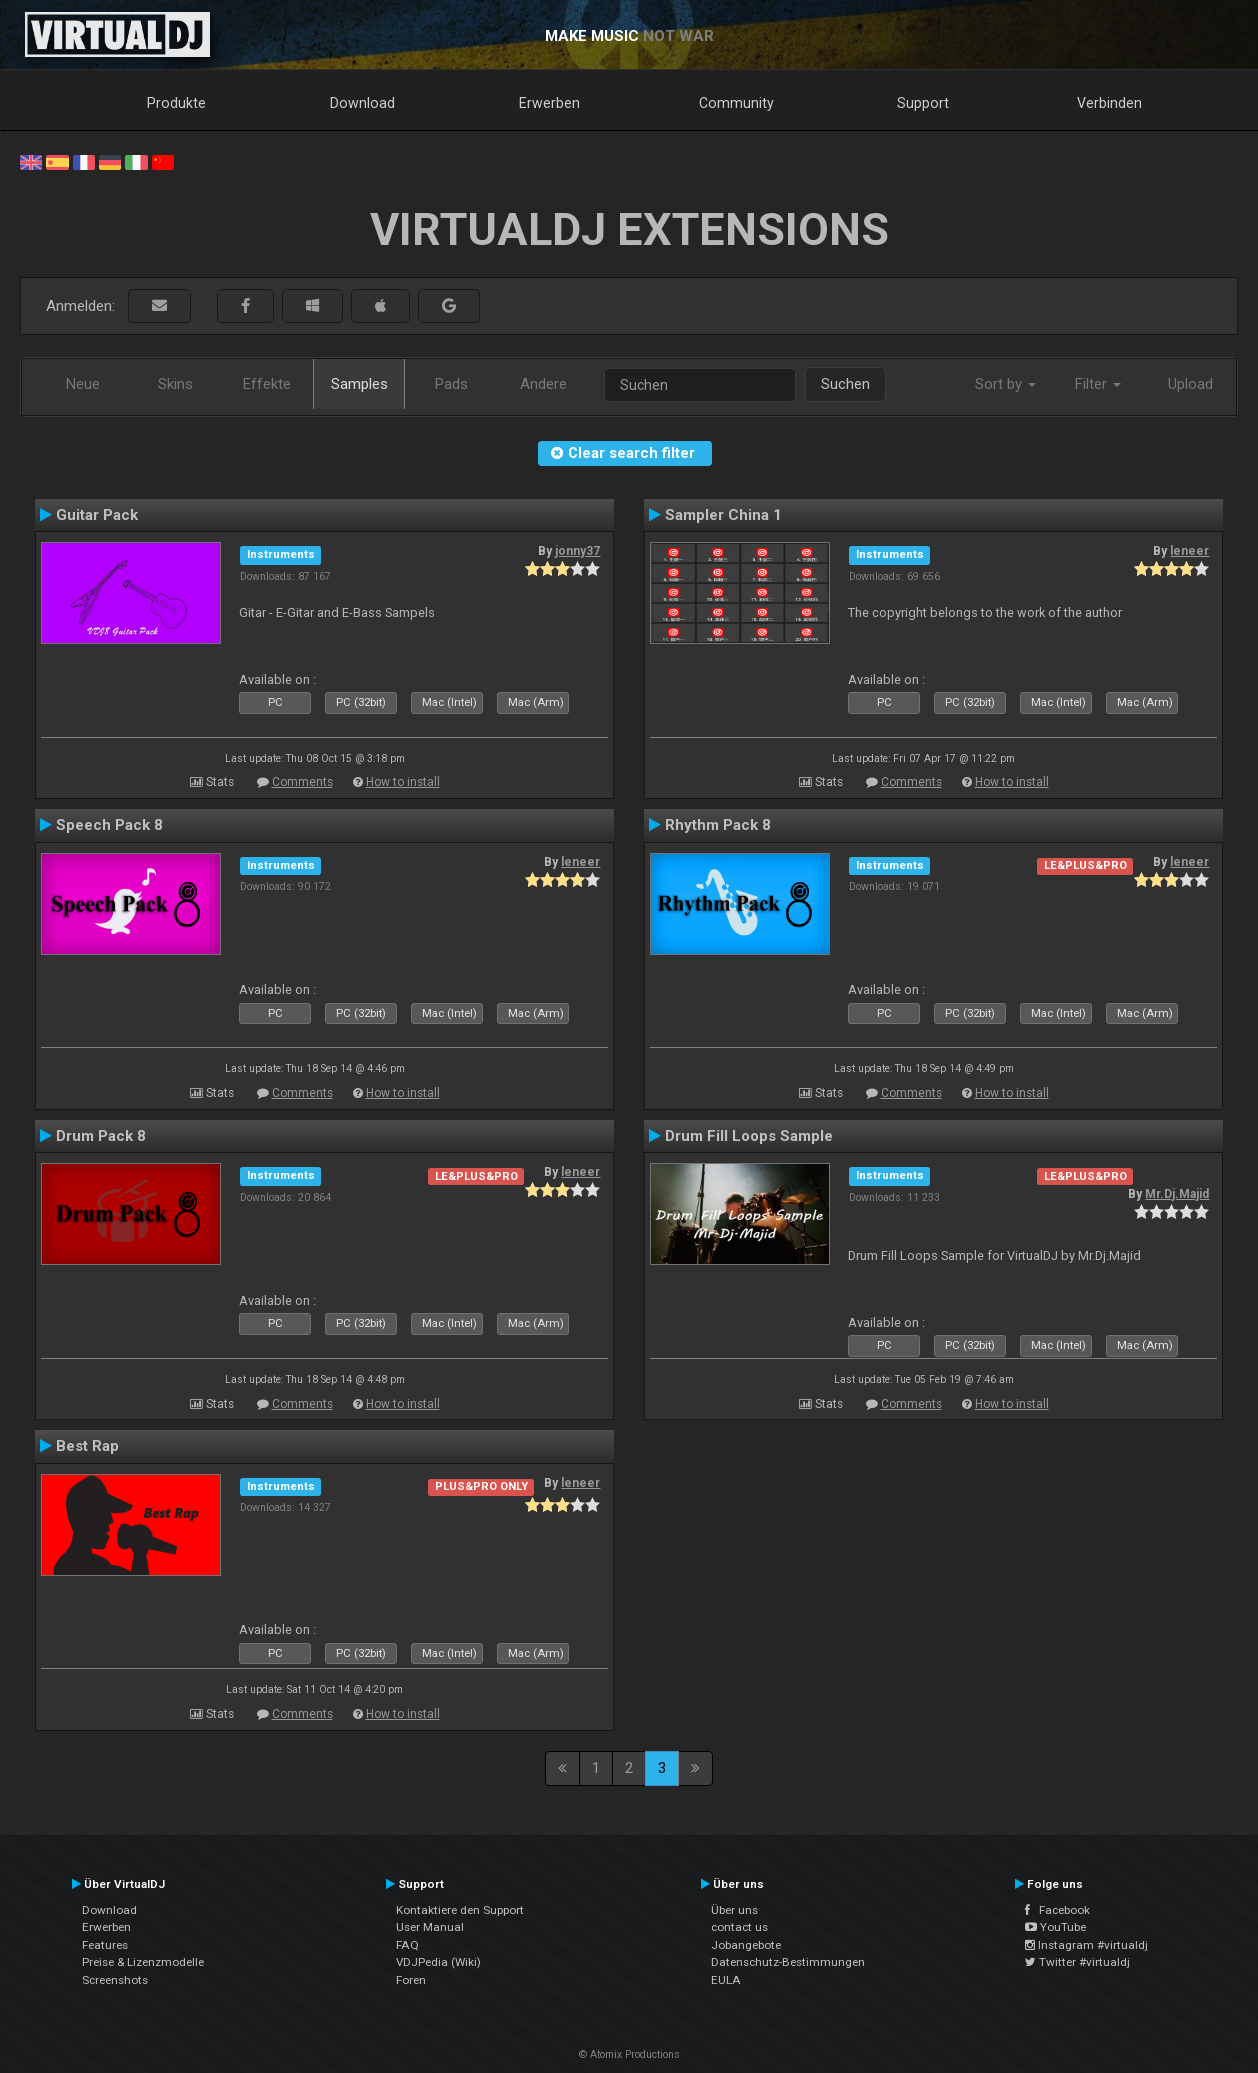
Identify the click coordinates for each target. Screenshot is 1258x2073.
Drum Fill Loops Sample (749, 1136)
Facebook (1057, 1910)
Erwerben (549, 103)
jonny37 (577, 551)
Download (362, 103)
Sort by (1005, 384)
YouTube (1055, 1927)
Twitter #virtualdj (1077, 1962)
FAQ (407, 1945)
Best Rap (87, 1446)
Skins (175, 384)
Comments (302, 782)
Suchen (845, 384)
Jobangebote (746, 1945)
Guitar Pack (97, 515)
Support (923, 103)
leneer (1189, 551)
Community (736, 103)
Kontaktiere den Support (460, 1910)
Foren (411, 1980)
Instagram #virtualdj (1086, 1945)
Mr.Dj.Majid (1177, 1194)
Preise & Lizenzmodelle (143, 1962)
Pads (451, 384)
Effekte (267, 384)
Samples (359, 384)
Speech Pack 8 (109, 825)
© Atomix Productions (629, 2054)
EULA (726, 1980)
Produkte (176, 103)
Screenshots (115, 1980)
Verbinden (1109, 103)
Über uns (734, 1910)
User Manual (430, 1927)
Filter (1098, 384)
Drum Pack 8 (101, 1136)
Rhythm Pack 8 (718, 825)
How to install (403, 782)
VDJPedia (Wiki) (438, 1962)
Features (105, 1945)
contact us (739, 1927)
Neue (83, 384)
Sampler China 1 (723, 515)
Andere (543, 384)
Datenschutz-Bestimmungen (788, 1962)
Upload (1190, 384)
